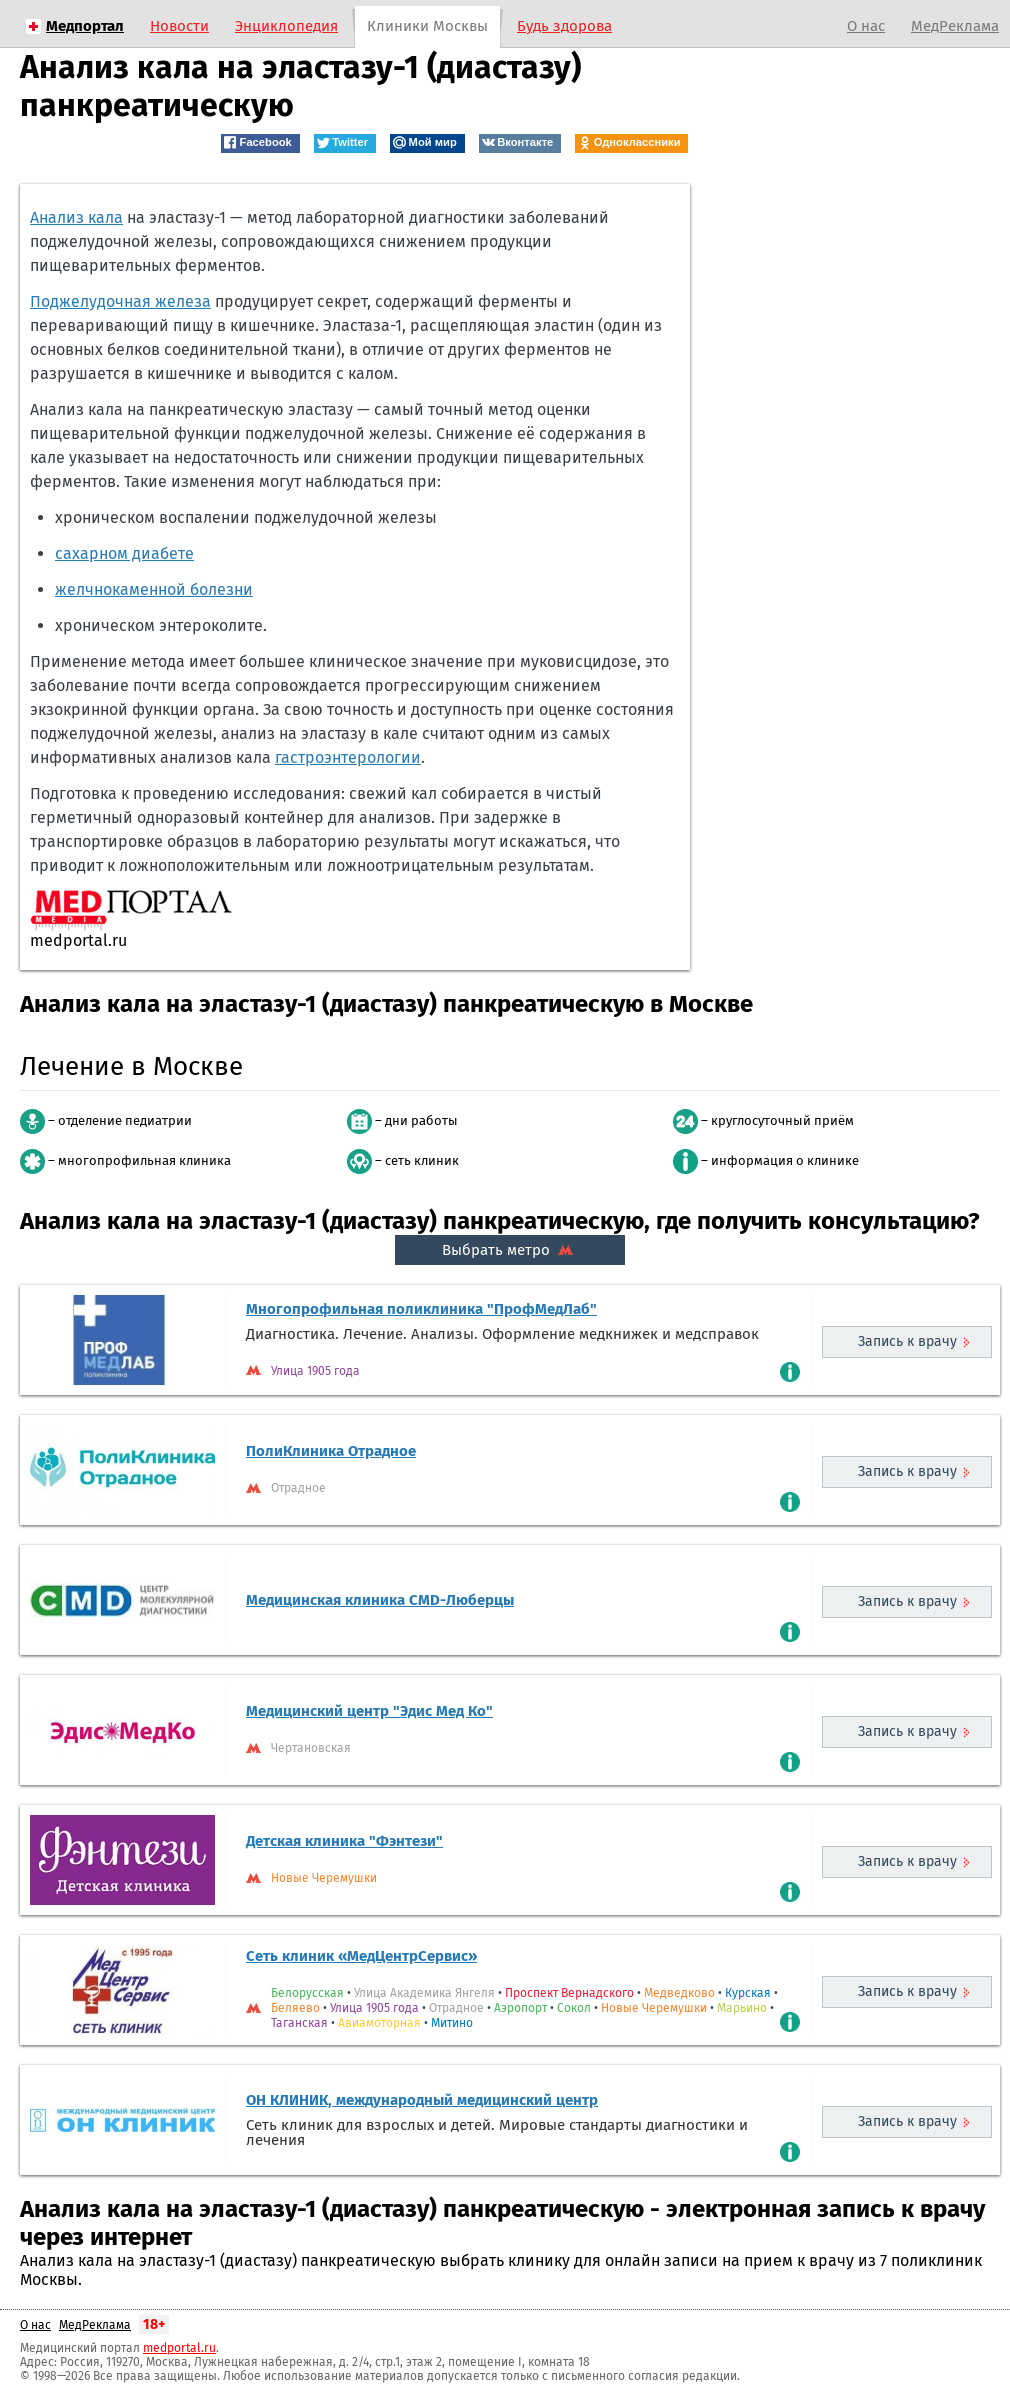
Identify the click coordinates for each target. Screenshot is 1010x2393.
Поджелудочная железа (120, 301)
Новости (179, 26)
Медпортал (85, 26)
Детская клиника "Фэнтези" (344, 1841)
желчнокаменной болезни (154, 589)
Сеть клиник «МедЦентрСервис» (361, 1956)
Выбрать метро (510, 1250)
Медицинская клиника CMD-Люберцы (380, 1600)
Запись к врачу (907, 1341)
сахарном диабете (124, 553)
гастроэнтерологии (348, 757)
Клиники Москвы (427, 26)
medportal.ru (179, 2348)
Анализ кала (76, 217)
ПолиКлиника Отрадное (331, 1451)
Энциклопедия (286, 26)
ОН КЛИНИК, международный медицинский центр (422, 2100)
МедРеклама (955, 26)
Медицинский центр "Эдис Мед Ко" (369, 1711)
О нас (866, 26)
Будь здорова (564, 26)
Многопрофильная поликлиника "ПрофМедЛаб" (421, 1309)
